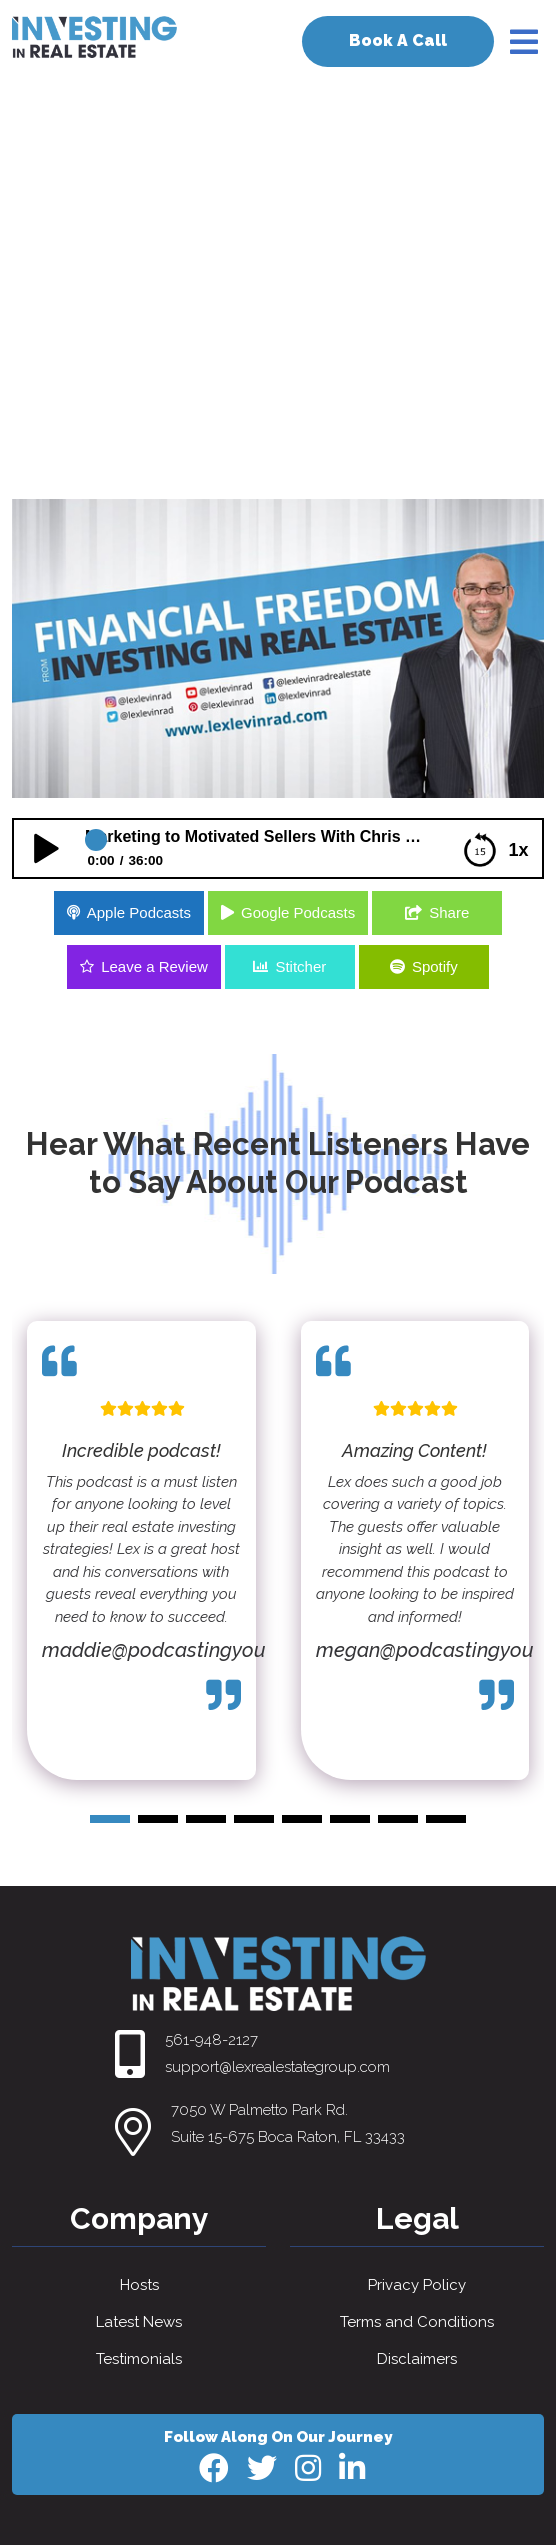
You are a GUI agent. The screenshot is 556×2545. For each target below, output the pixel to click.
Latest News (139, 2322)
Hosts (139, 2285)
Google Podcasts (298, 912)
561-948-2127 (211, 2040)
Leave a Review (154, 966)
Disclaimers (417, 2359)
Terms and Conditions (417, 2322)
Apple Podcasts (139, 912)
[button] (110, 1819)
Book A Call (398, 40)
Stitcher (300, 966)
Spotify (435, 966)
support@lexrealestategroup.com (277, 2067)
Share (449, 912)
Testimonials (139, 2359)
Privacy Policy (417, 2285)
